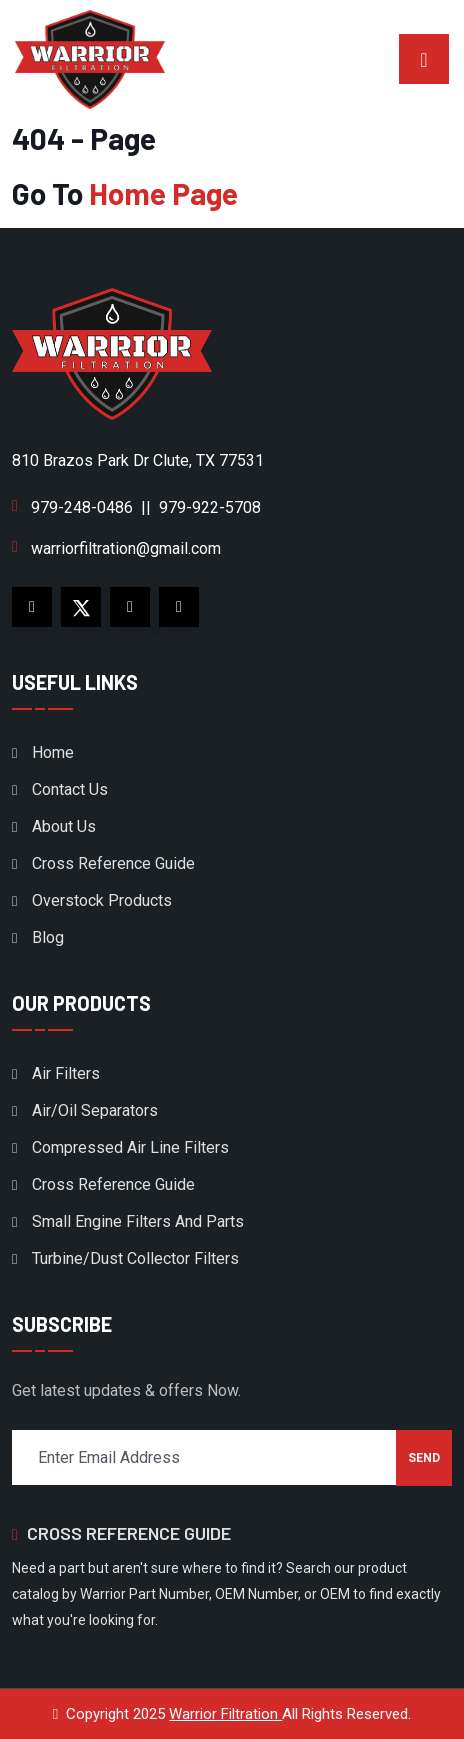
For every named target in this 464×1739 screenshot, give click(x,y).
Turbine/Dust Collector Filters (135, 1258)
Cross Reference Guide (113, 863)
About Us (64, 826)
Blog (48, 937)
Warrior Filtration (225, 1714)
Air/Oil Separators (95, 1110)
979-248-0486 (82, 507)
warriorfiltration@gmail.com (126, 548)
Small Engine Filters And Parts (138, 1221)
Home (53, 752)
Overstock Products (102, 900)
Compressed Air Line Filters (130, 1147)
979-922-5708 (210, 507)
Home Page (163, 193)
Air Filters (66, 1073)
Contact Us (70, 789)
